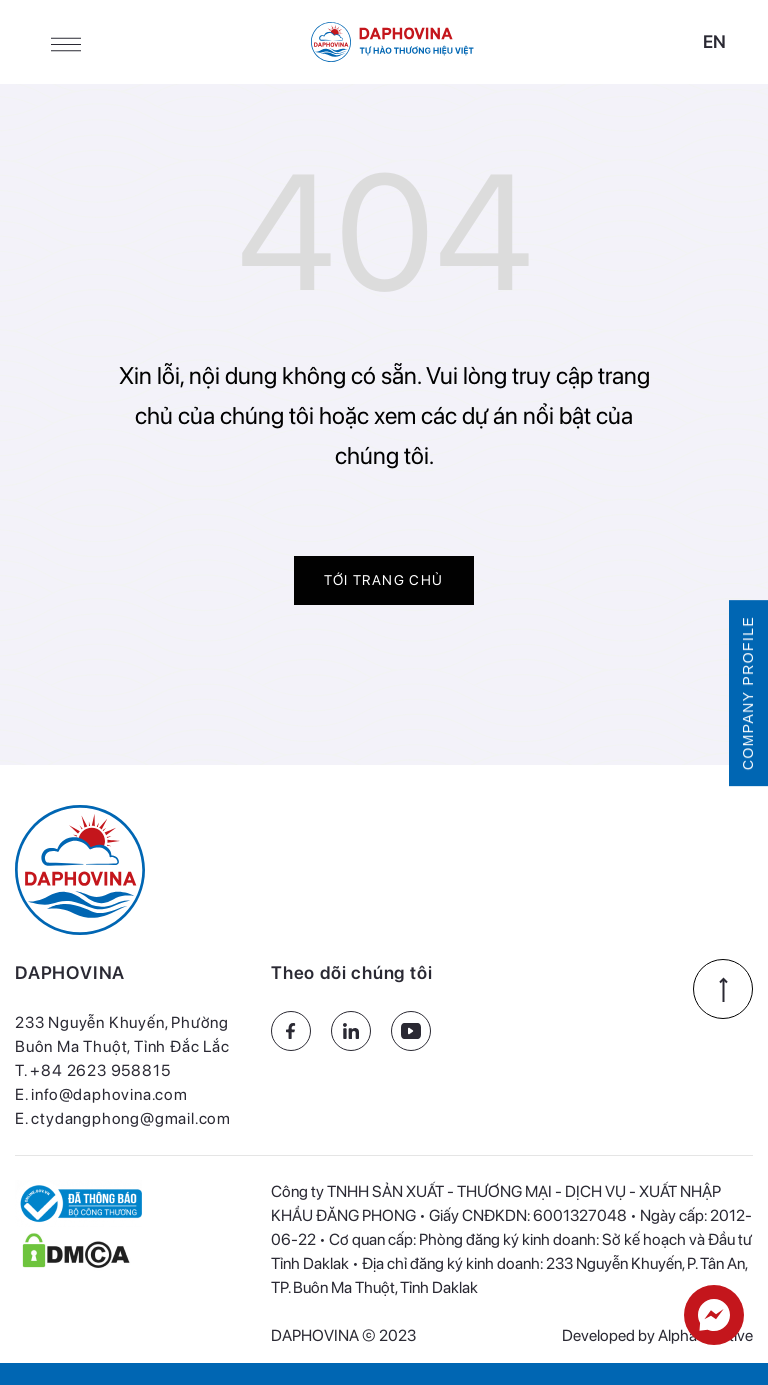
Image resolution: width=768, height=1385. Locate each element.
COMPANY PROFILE (748, 692)
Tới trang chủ (383, 580)
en (714, 41)
